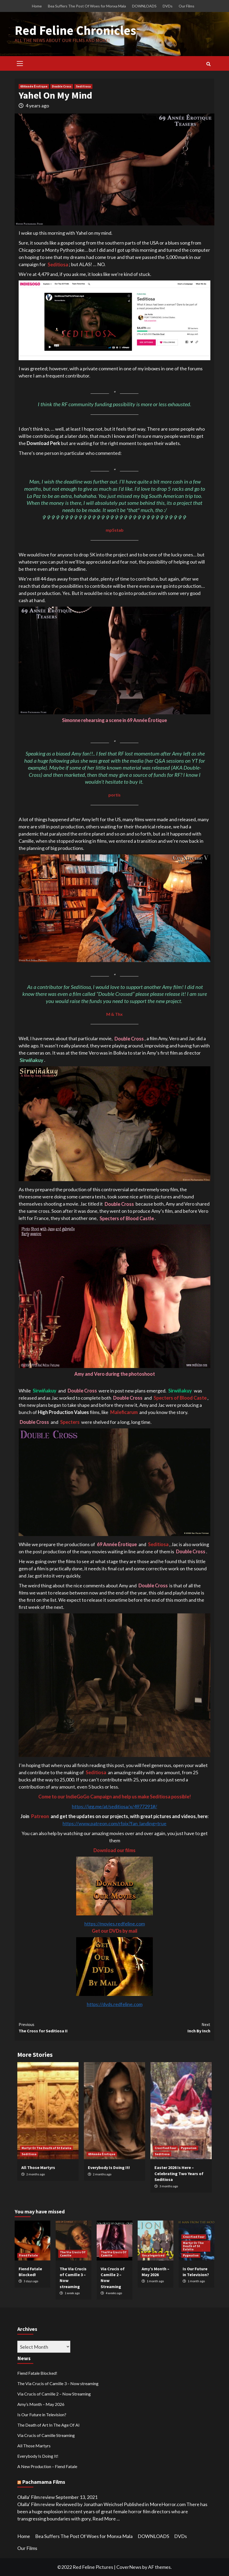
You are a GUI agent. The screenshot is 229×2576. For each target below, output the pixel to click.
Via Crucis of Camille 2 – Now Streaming (54, 2393)
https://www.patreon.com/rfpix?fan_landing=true (114, 1823)
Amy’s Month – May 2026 (40, 2404)
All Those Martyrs (38, 2167)
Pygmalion (189, 2148)
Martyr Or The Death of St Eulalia (46, 2148)
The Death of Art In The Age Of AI (48, 2424)
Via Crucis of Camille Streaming (46, 2435)
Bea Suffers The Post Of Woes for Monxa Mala (87, 6)
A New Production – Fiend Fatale (47, 2466)
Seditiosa (83, 86)
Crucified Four (165, 2148)
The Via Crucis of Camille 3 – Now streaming (58, 2383)
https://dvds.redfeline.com (114, 2004)
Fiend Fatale (28, 2255)
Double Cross (61, 86)
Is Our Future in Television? (41, 2414)
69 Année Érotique (33, 86)
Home (37, 6)
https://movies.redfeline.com (114, 1924)
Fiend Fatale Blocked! (37, 2373)
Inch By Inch (162, 2027)
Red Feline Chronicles (75, 30)
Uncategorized (153, 2255)
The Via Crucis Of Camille (72, 2253)
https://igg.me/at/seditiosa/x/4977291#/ (114, 1806)
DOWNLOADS (144, 6)
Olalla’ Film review (36, 2497)
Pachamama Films (43, 2481)
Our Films (186, 6)
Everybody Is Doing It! (109, 2167)
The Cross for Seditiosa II (66, 2027)
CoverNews (128, 2567)
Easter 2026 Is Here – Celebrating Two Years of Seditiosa (178, 2173)
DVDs (168, 6)
